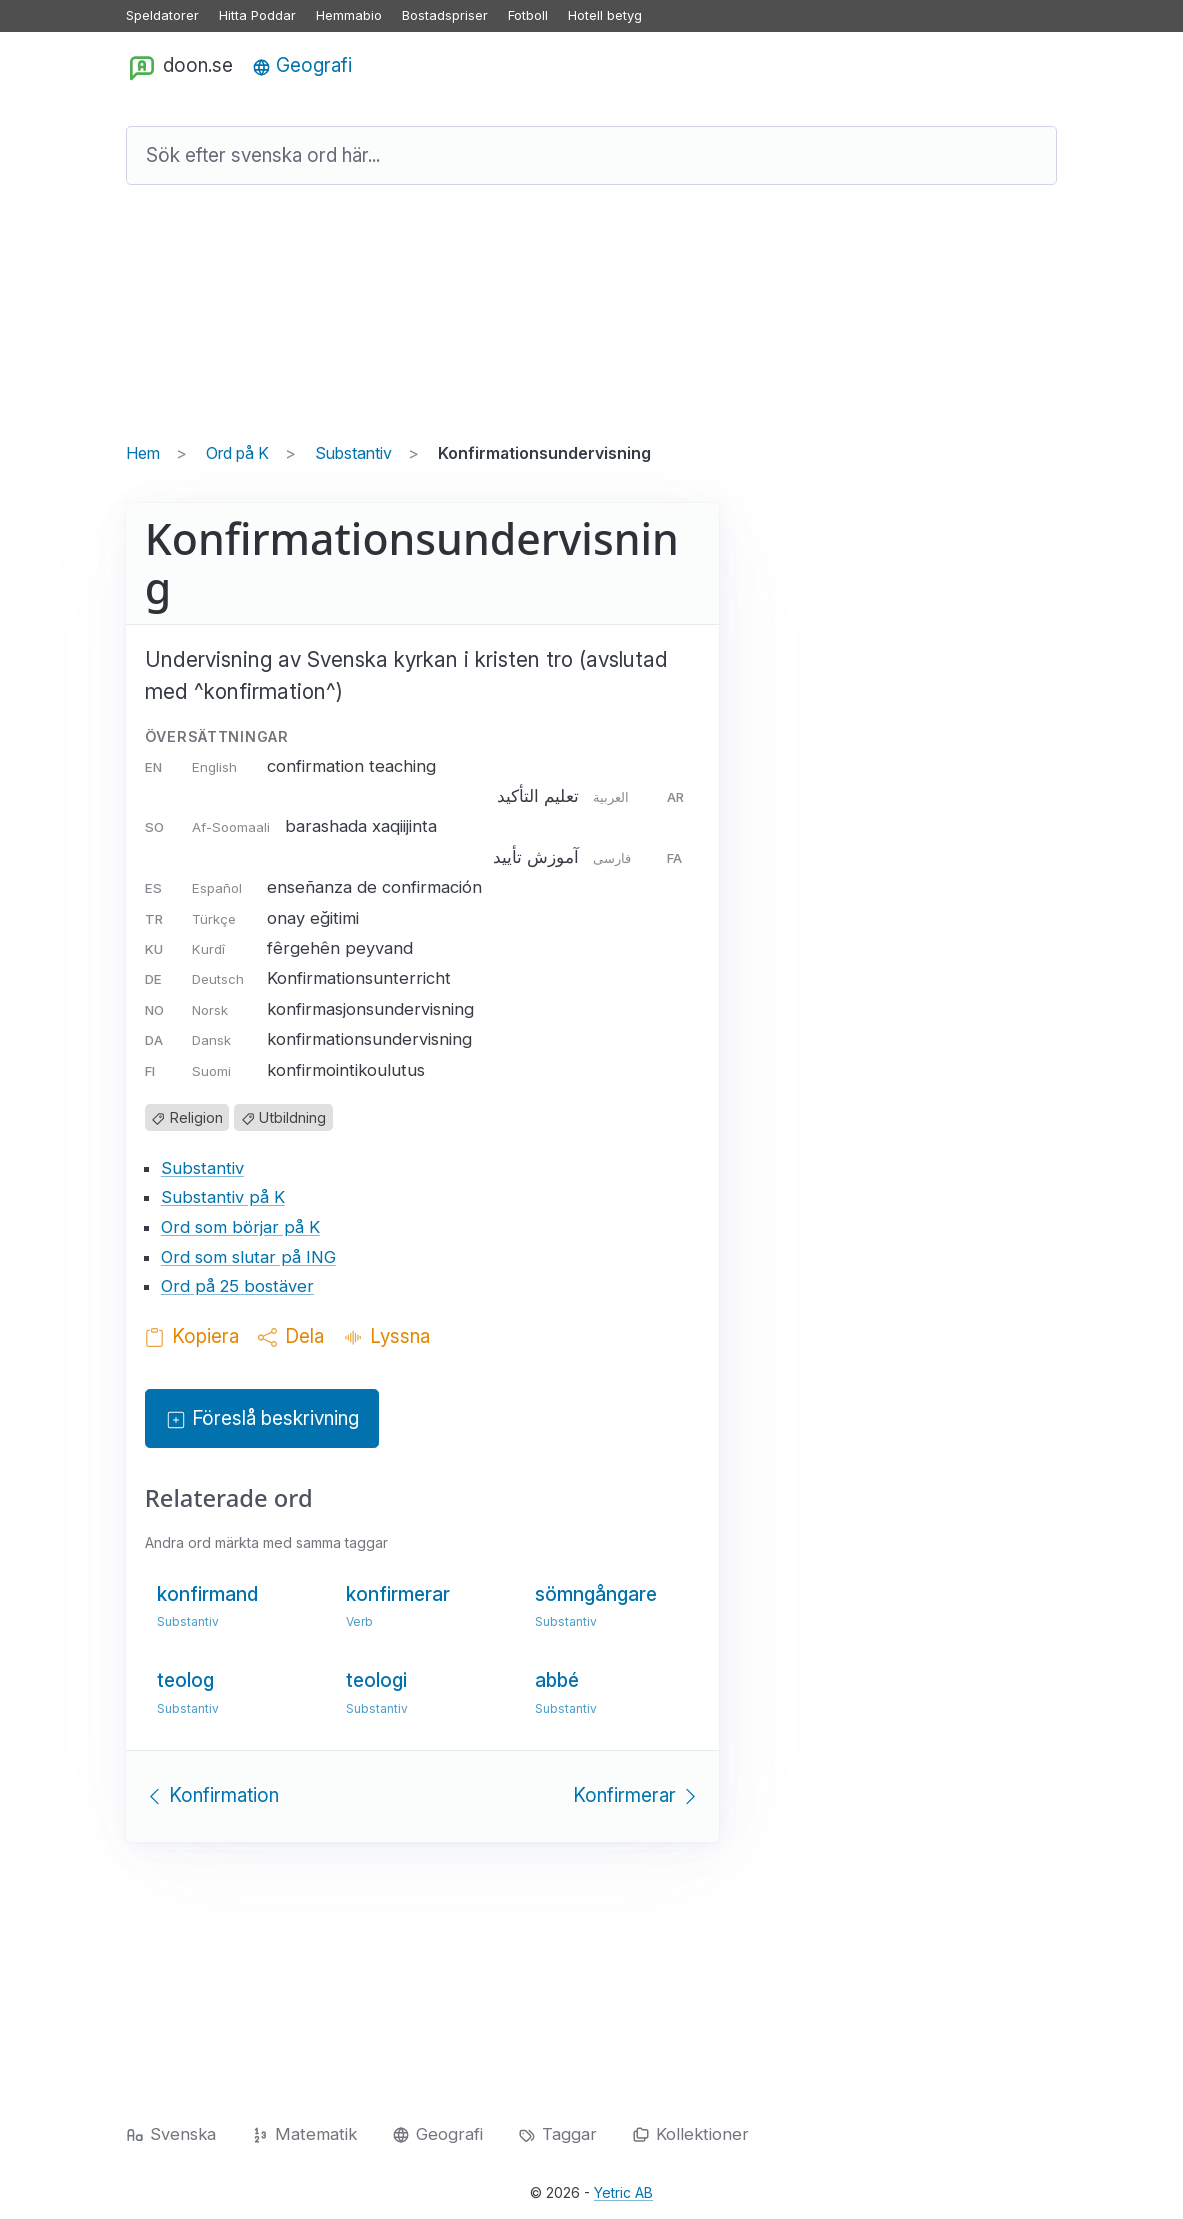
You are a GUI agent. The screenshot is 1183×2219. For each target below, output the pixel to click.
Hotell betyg (605, 15)
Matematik (304, 2134)
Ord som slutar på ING (248, 1257)
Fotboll (528, 15)
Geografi (302, 65)
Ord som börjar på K (240, 1227)
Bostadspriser (445, 15)
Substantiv (353, 453)
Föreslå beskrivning (262, 1419)
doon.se (179, 67)
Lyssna (386, 1336)
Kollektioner (690, 2134)
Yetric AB (623, 2192)
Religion (186, 1117)
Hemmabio (349, 15)
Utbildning (283, 1117)
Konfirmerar (636, 1795)
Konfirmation (212, 1795)
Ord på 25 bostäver (237, 1286)
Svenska (171, 2134)
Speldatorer (162, 15)
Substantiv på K (223, 1197)
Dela (291, 1336)
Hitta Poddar (257, 15)
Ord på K (237, 453)
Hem (143, 453)
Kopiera (192, 1336)
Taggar (557, 2134)
